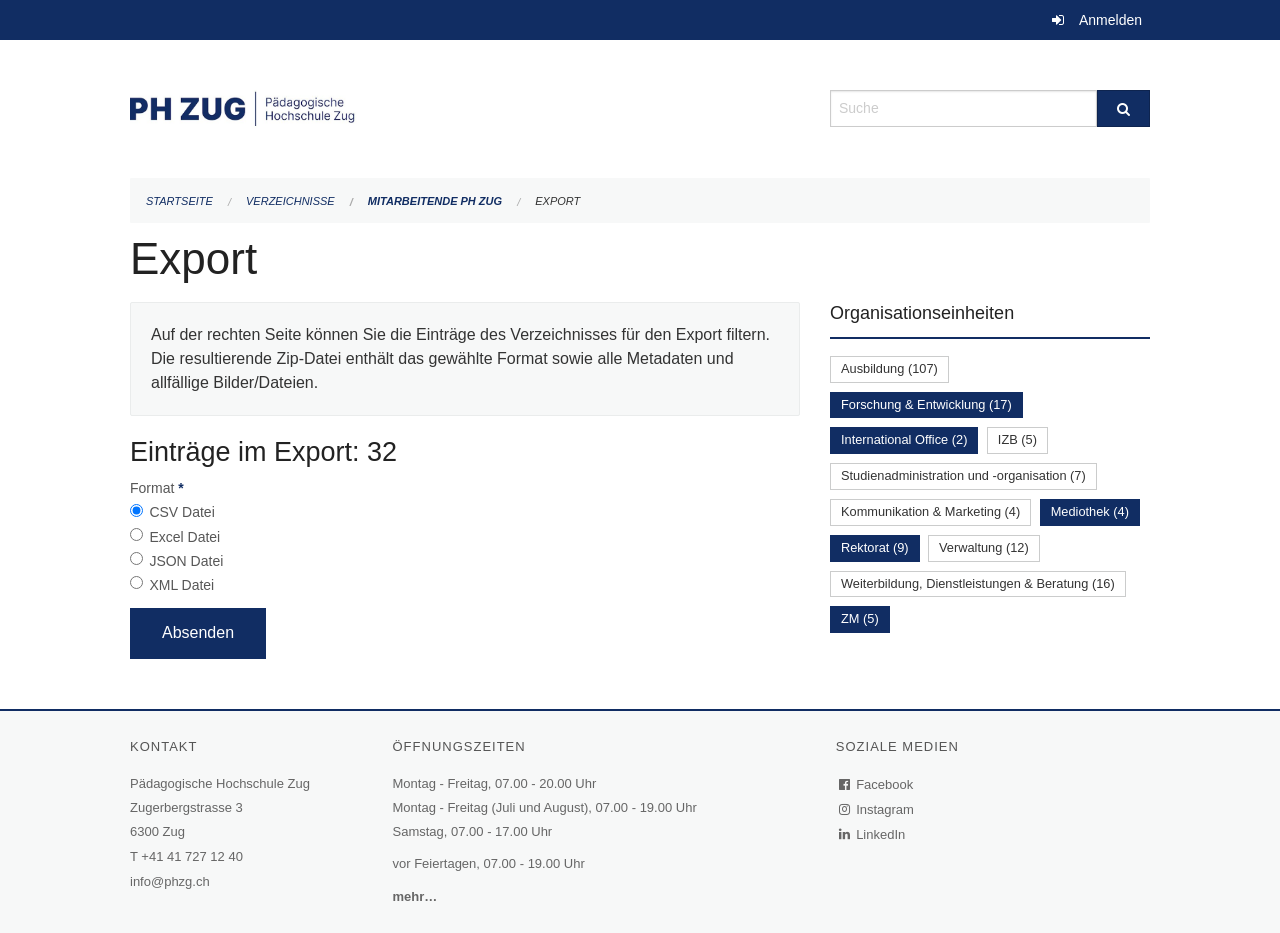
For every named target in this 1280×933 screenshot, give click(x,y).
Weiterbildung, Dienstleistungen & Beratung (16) (978, 583)
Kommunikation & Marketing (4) (930, 511)
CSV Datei (181, 512)
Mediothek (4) (1090, 511)
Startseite (179, 201)
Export (557, 201)
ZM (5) (860, 618)
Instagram (877, 809)
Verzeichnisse (290, 201)
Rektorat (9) (875, 547)
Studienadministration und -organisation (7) (963, 475)
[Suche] (1123, 108)
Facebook (877, 784)
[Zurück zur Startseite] (465, 106)
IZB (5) (1017, 439)
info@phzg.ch (170, 881)
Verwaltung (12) (984, 547)
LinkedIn (873, 834)
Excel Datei (184, 537)
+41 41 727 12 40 (192, 856)
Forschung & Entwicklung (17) (926, 404)
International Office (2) (904, 439)
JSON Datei (186, 561)
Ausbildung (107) (889, 368)
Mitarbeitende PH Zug (435, 201)
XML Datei (181, 585)
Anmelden (1110, 20)
